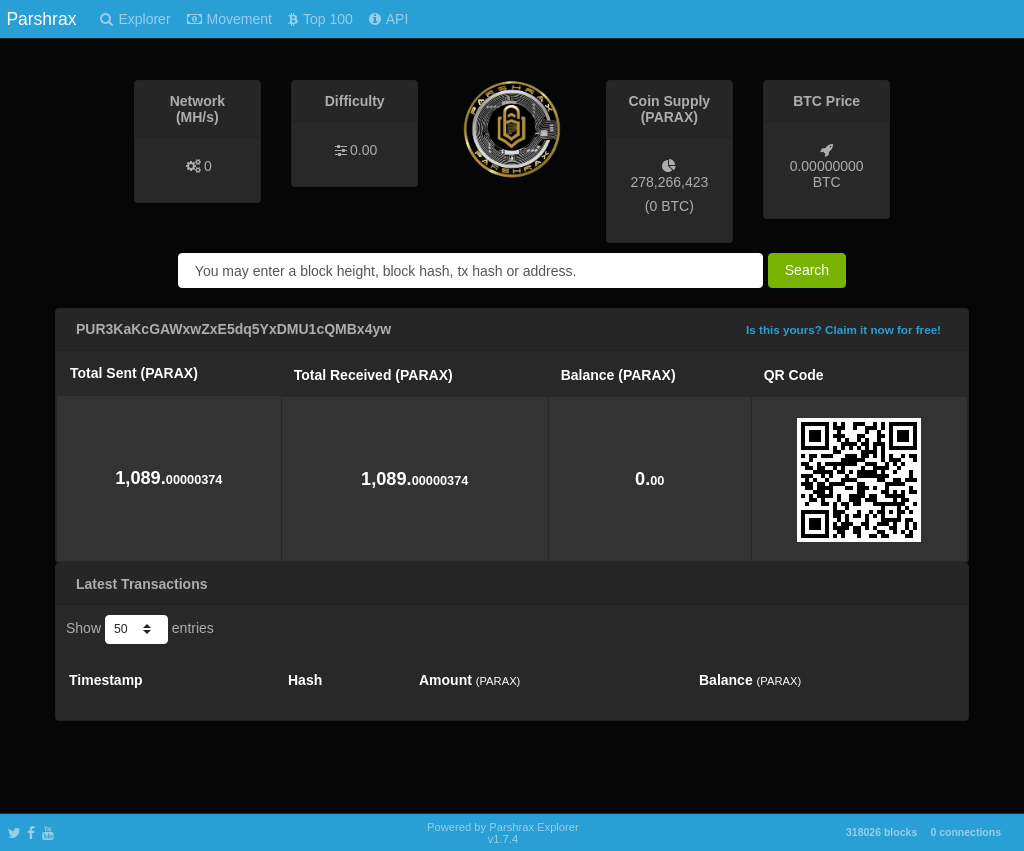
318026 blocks (881, 832)
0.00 (363, 150)
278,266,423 (669, 182)
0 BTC (669, 206)
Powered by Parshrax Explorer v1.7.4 (503, 833)
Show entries (140, 629)
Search (807, 270)
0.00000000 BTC (827, 174)
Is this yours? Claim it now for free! (843, 329)
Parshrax (41, 19)
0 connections (965, 832)
